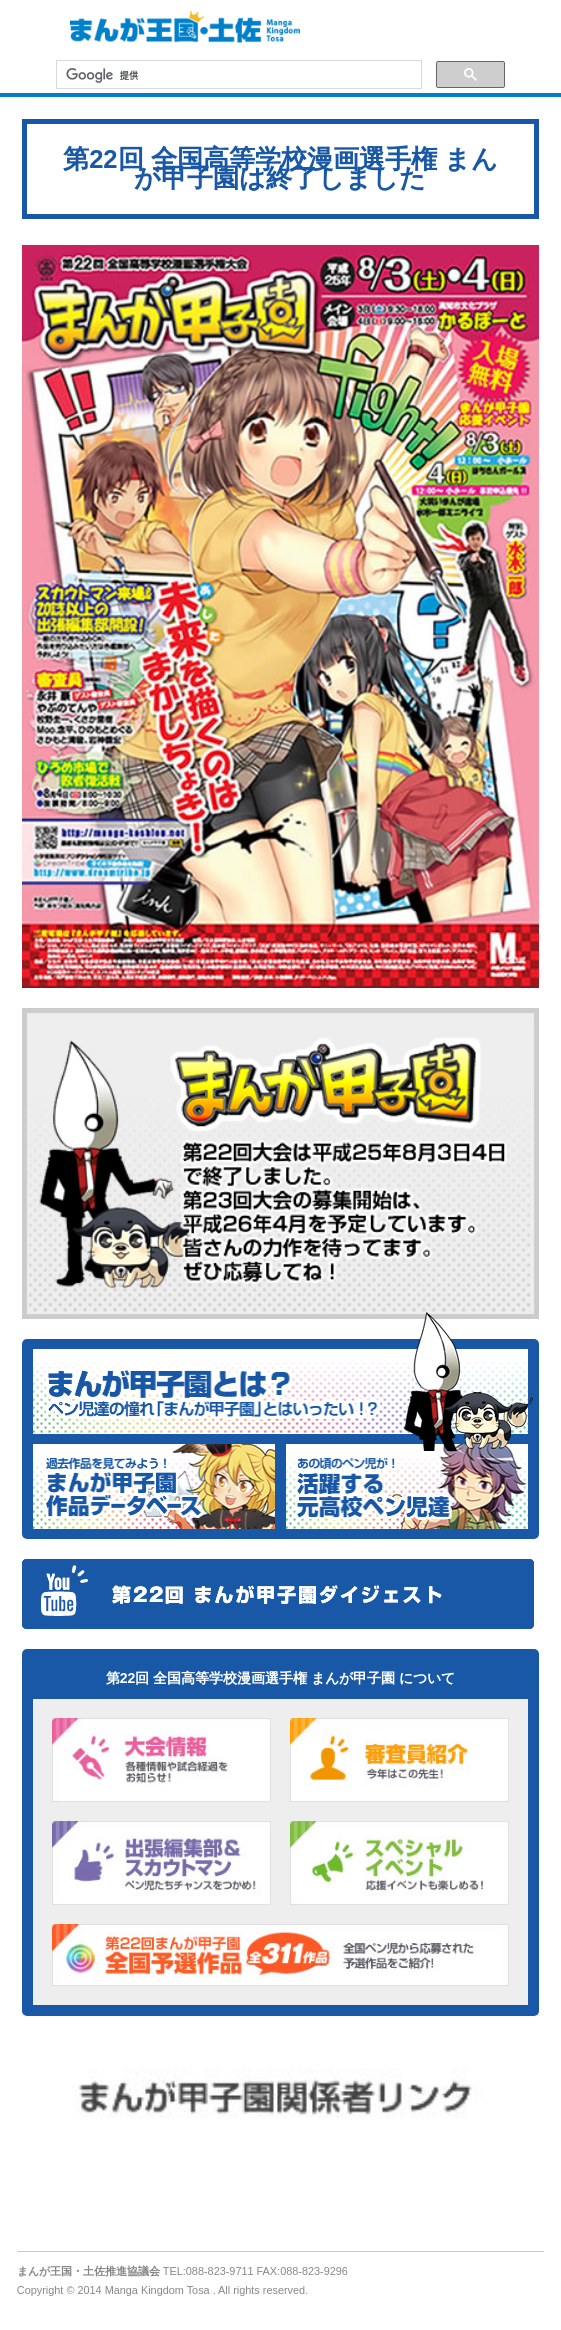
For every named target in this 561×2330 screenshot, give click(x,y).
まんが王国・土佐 (180, 30)
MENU (30, 30)
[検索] (237, 75)
